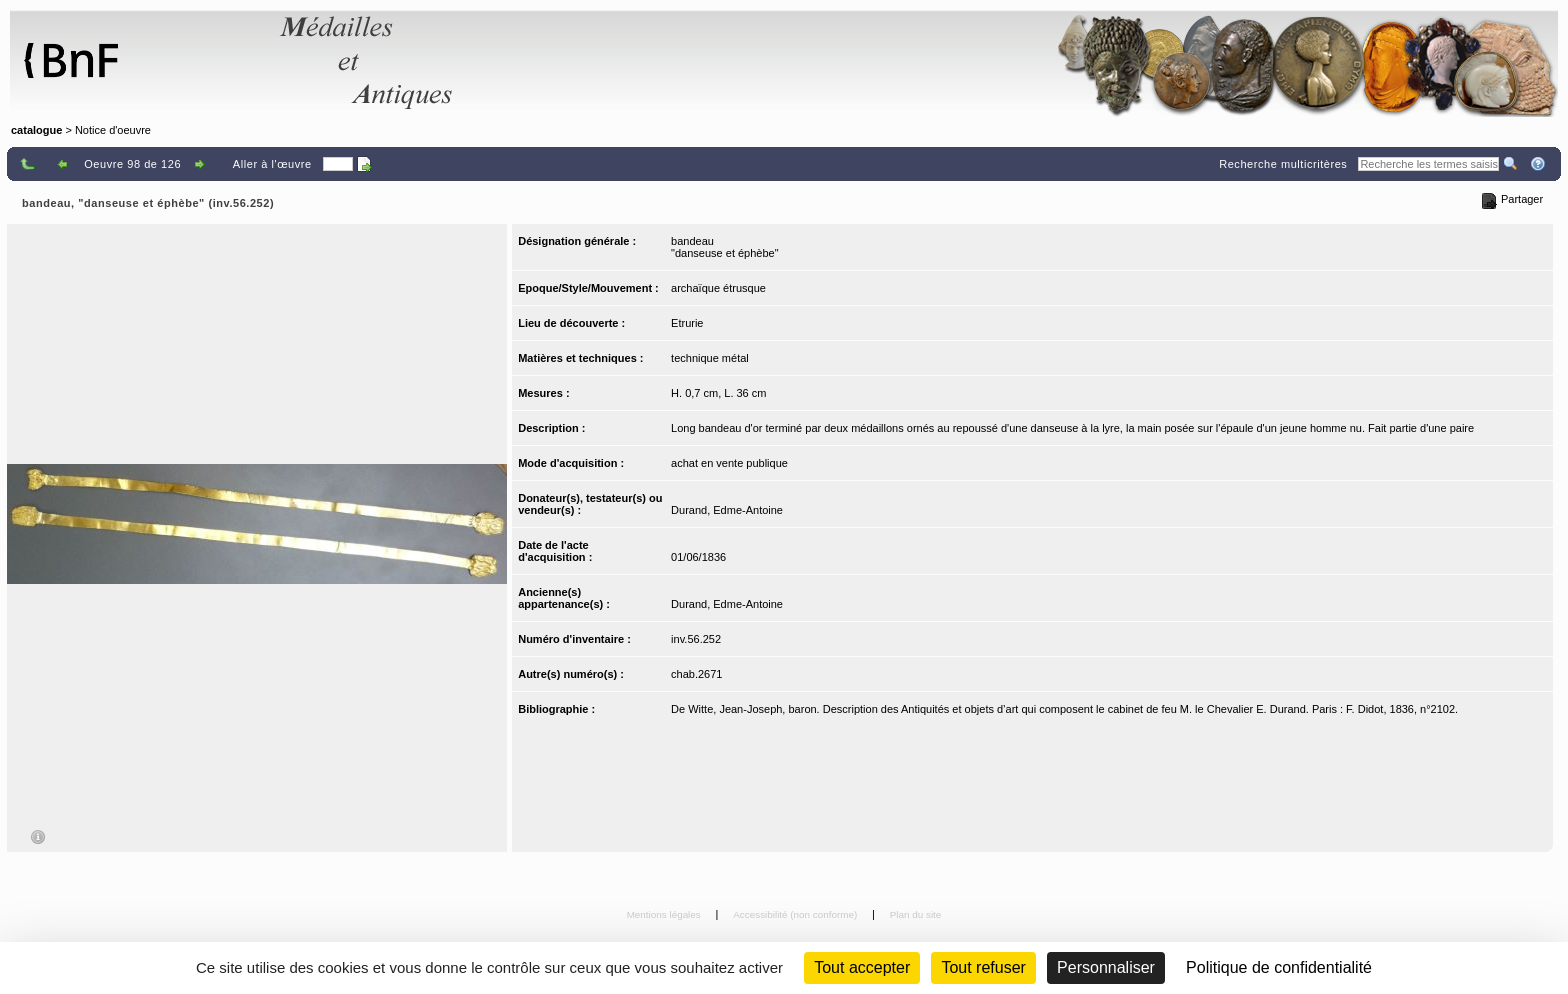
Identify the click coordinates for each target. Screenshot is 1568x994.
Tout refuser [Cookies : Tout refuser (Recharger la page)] (983, 967)
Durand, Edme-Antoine (727, 510)
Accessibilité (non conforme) (796, 914)
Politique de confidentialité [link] (1279, 967)
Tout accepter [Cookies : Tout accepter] (862, 967)
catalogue (36, 130)
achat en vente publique (729, 463)
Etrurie (687, 323)
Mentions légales (665, 914)
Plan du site (916, 914)
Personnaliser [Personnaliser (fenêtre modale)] (1106, 967)
